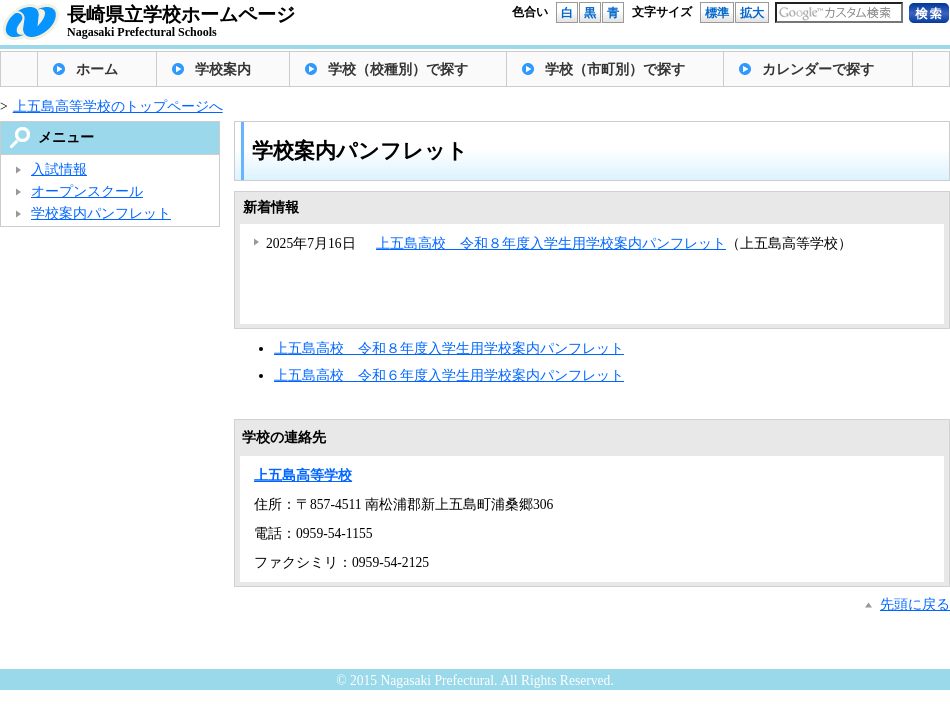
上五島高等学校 (303, 475)
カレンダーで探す (818, 69)
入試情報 (59, 169)
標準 (717, 13)
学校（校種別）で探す (398, 69)
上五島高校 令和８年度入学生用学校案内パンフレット (551, 243)
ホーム (97, 69)
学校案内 (223, 69)
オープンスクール (87, 191)
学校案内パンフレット (101, 213)
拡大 (752, 13)
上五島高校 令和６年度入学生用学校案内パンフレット (449, 375)
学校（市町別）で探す (615, 69)
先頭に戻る (915, 604)
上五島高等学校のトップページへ (118, 106)
